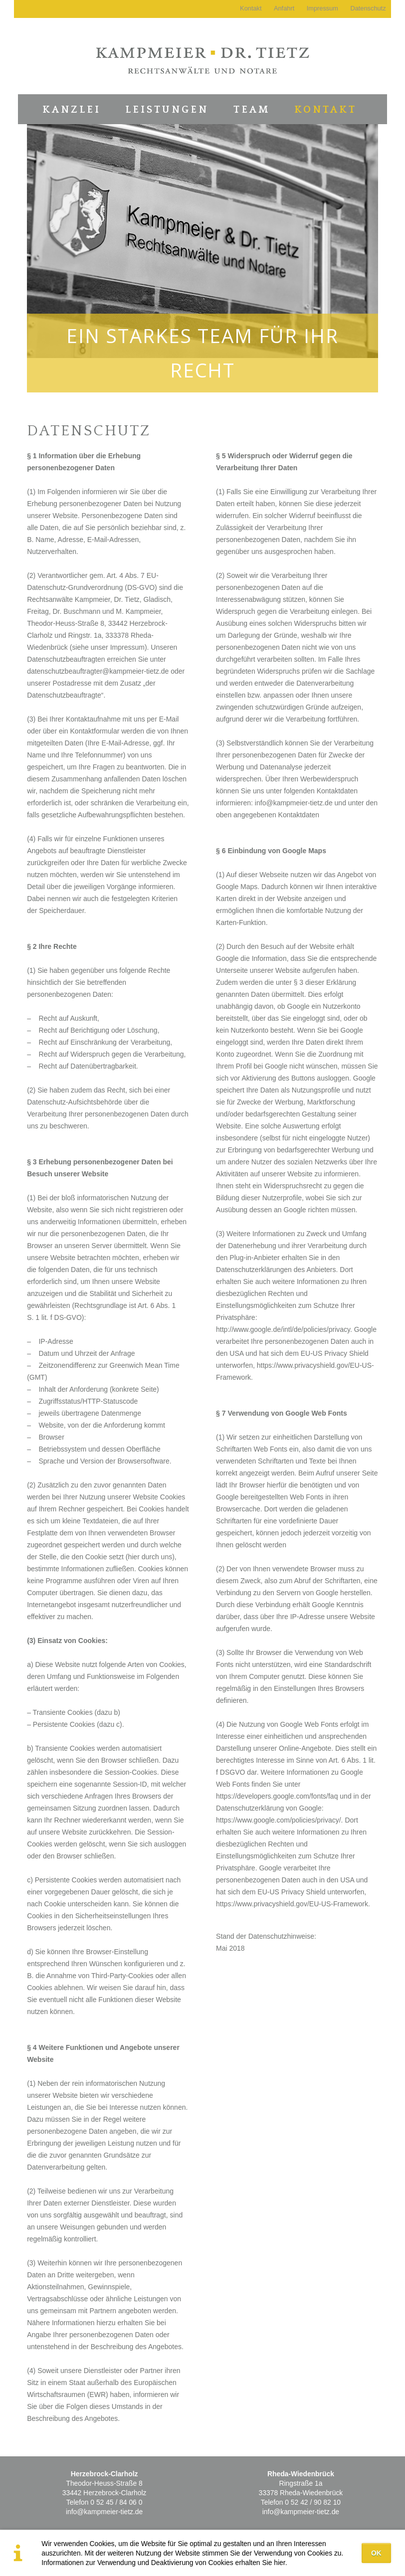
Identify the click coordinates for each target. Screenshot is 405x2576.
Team (251, 109)
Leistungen (166, 109)
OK (376, 2553)
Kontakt (325, 109)
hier (279, 2563)
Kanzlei (71, 109)
